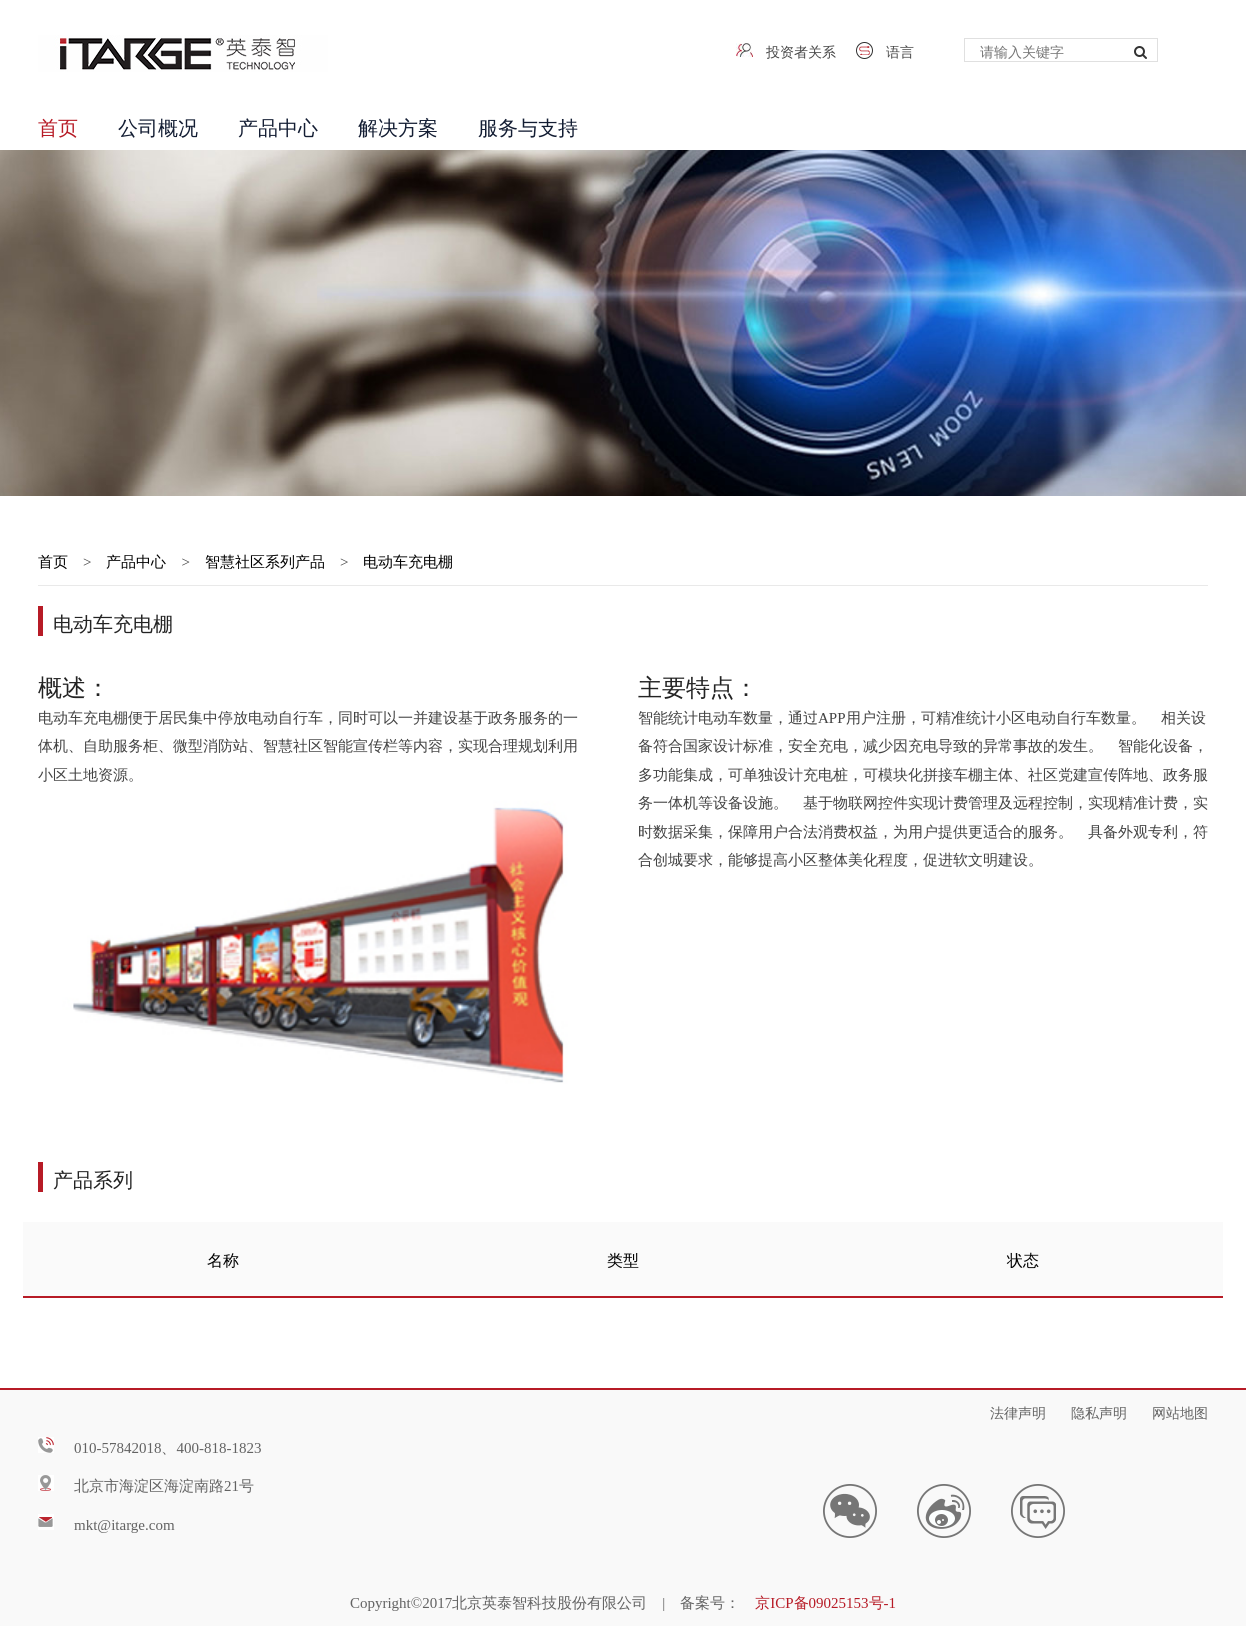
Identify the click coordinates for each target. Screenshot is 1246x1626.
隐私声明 (1099, 1411)
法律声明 (1018, 1411)
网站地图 (1180, 1411)
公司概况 (158, 125)
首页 (58, 125)
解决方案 (398, 125)
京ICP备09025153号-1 (825, 1601)
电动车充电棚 (408, 560)
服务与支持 (528, 125)
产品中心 (278, 125)
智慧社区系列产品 (265, 560)
